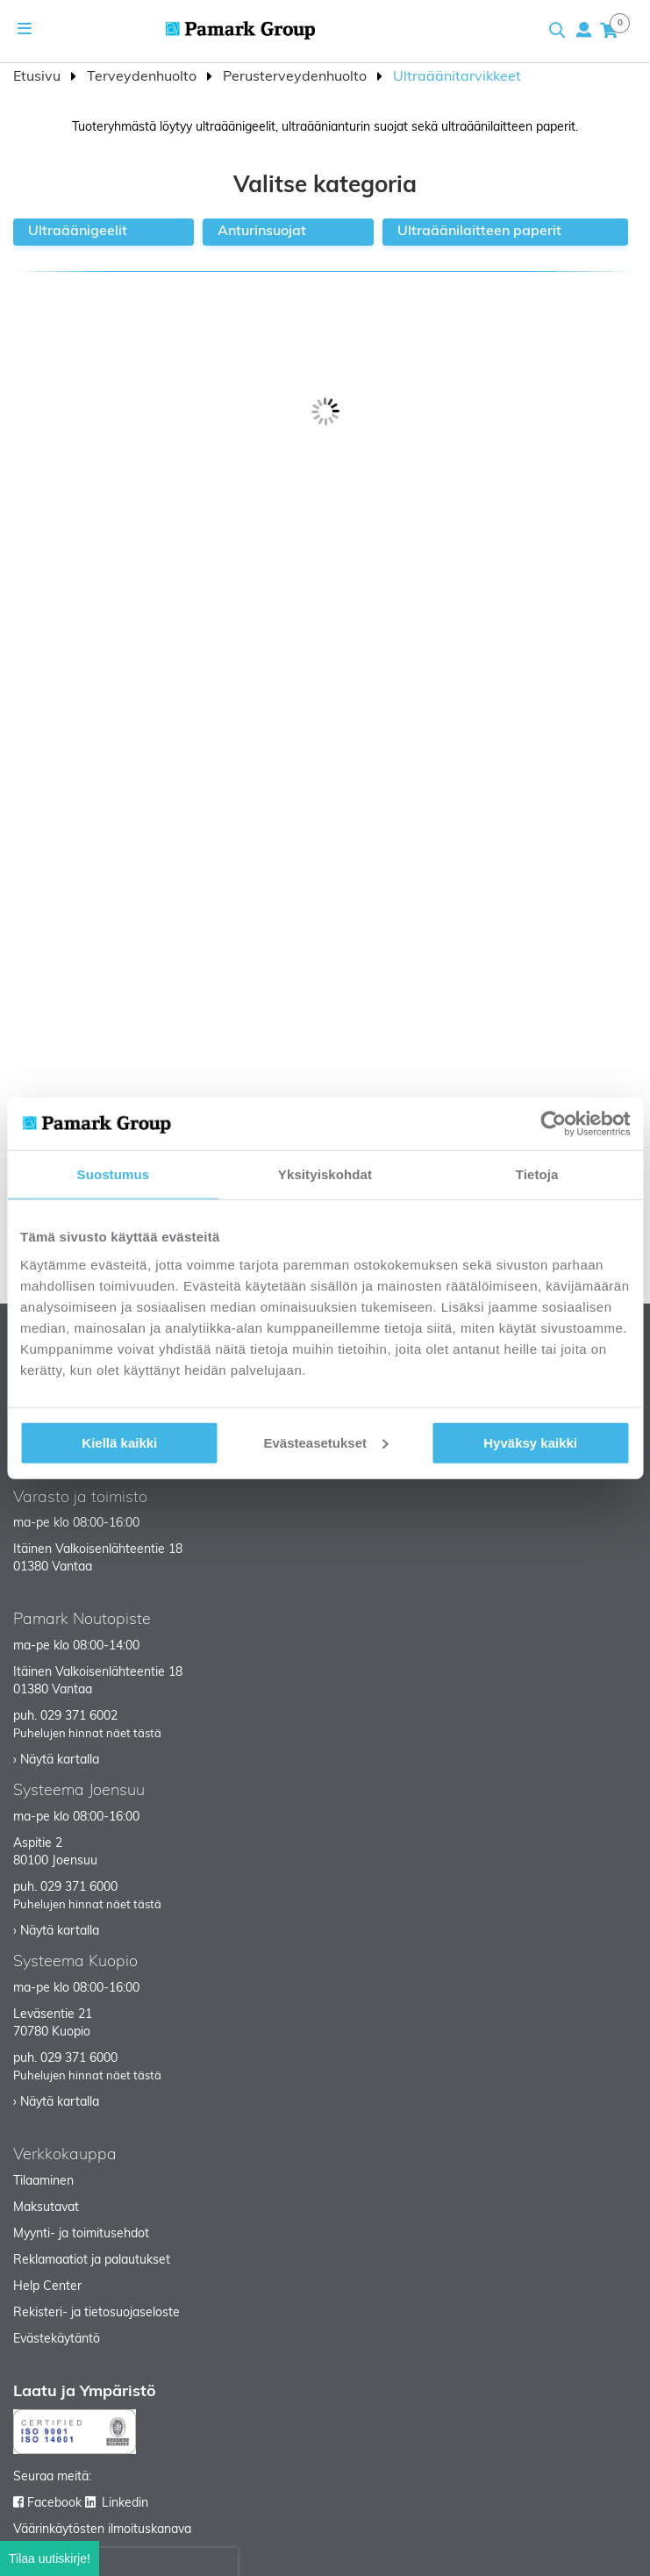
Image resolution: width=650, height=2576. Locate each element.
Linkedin (125, 2503)
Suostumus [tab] (113, 1174)
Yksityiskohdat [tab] (325, 1174)
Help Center (47, 2286)
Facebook (54, 2503)
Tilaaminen (43, 2181)
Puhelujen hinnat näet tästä (87, 1734)
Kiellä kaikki (119, 1442)
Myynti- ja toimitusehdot (81, 2234)
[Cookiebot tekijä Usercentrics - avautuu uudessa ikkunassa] (553, 1124)
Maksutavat (46, 2208)
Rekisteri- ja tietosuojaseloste (96, 2313)
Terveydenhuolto (143, 77)
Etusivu (38, 77)
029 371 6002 (79, 1716)
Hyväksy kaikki (530, 1442)
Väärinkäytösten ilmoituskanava (102, 2530)
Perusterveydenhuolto (296, 77)
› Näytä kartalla (56, 1760)
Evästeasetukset (325, 1442)
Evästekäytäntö (56, 2339)
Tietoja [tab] (537, 1174)
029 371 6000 (79, 1887)
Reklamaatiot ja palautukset (91, 2260)
